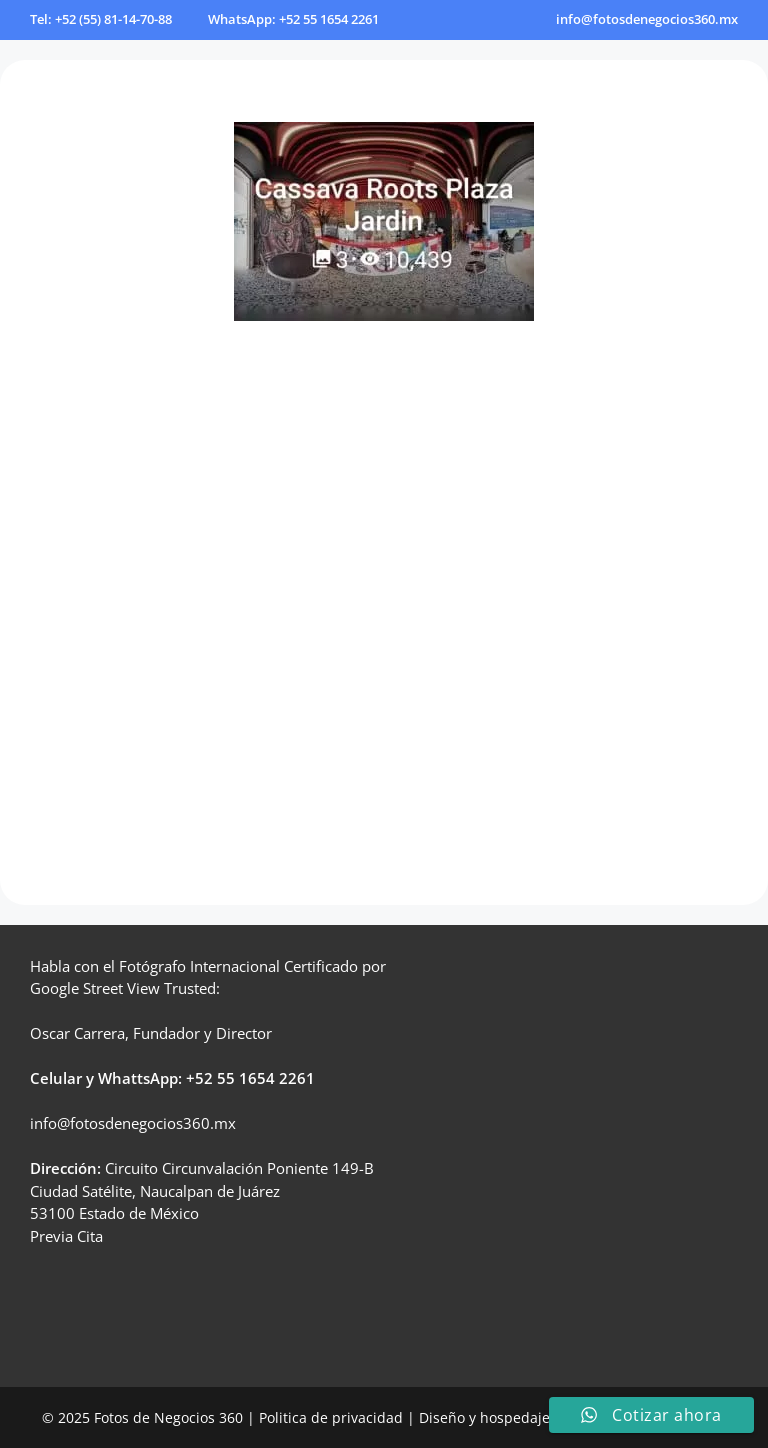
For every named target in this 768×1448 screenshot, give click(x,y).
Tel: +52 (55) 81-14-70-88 (101, 19)
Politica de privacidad (331, 1417)
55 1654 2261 (266, 1078)
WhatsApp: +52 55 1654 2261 (293, 19)
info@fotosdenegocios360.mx (647, 19)
